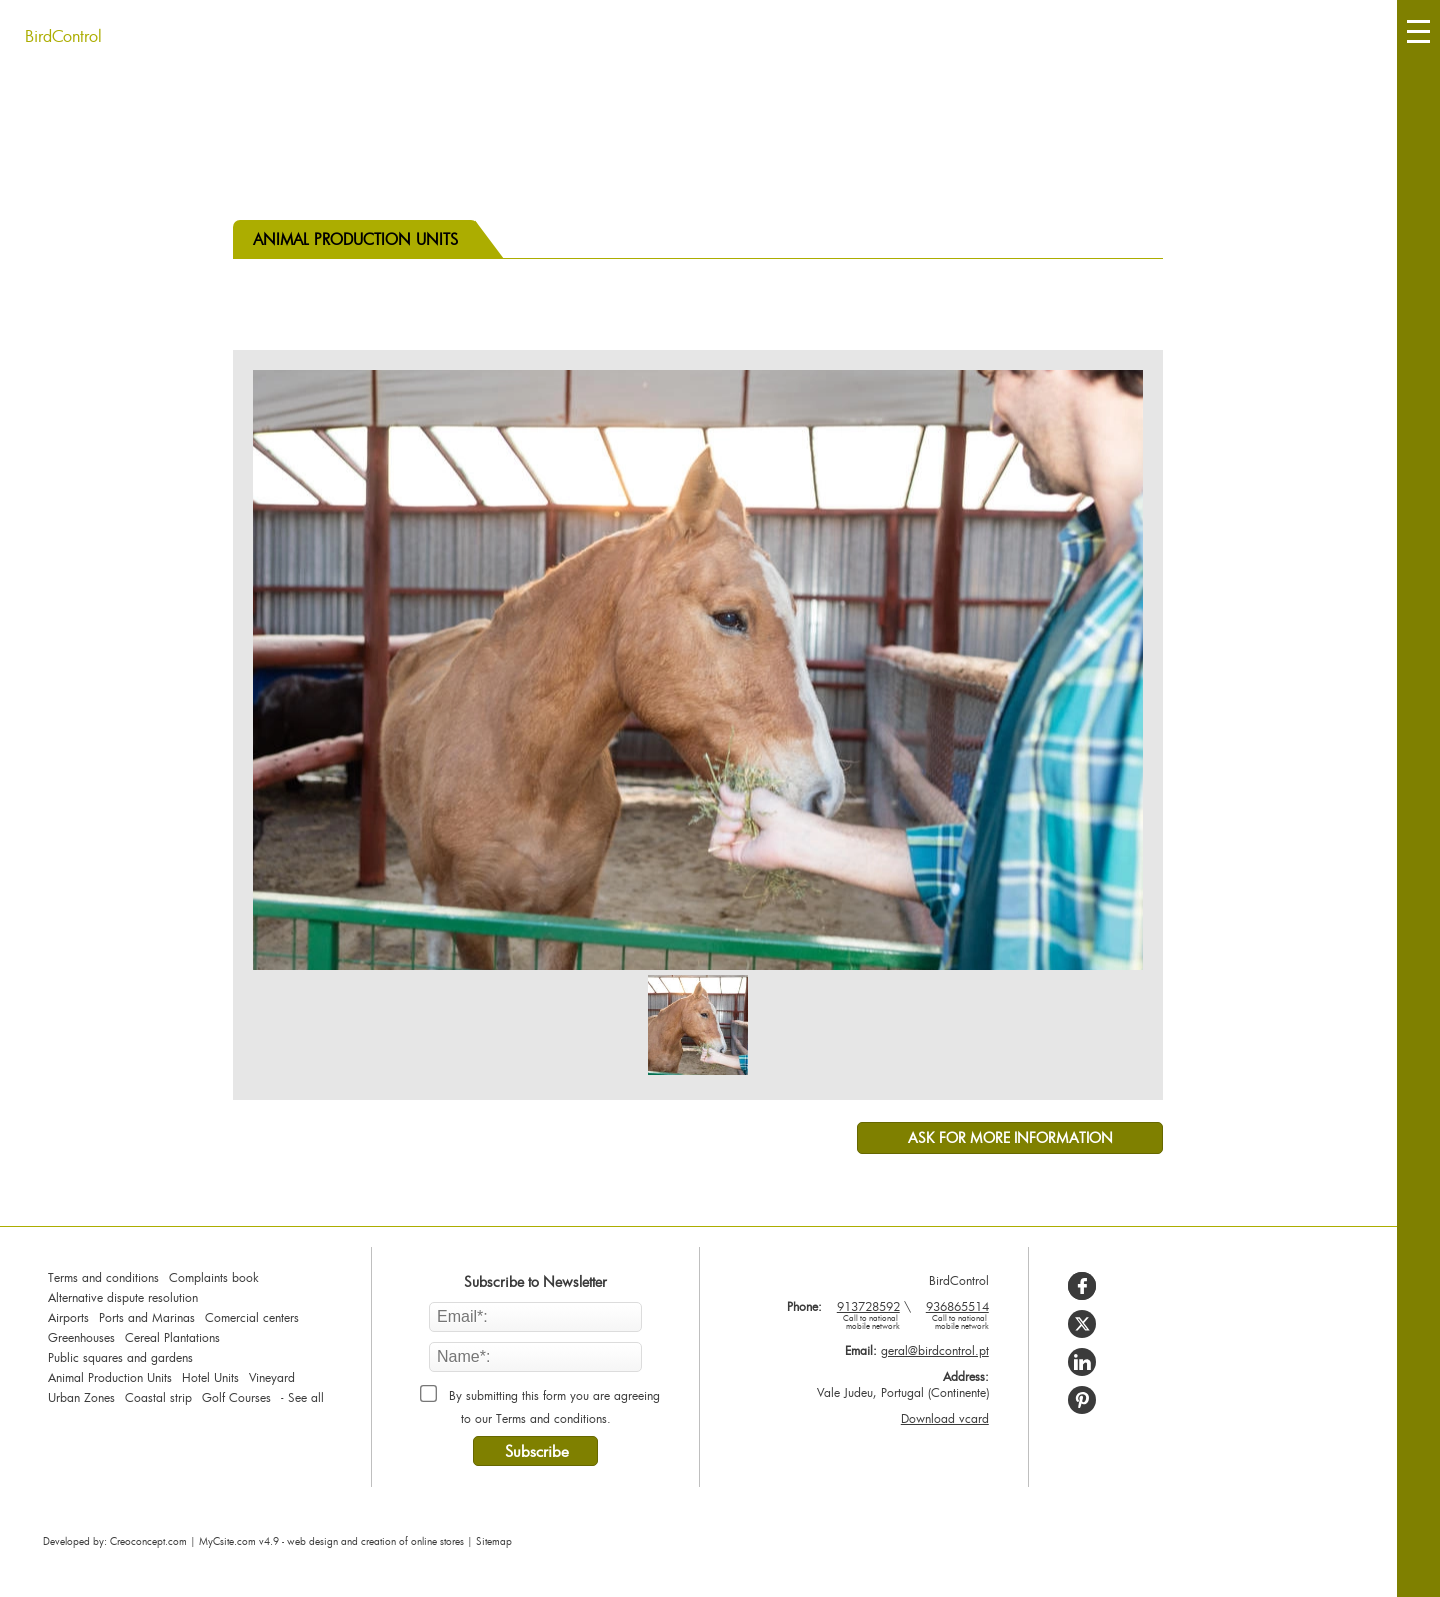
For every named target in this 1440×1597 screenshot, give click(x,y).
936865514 (952, 1314)
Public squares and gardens (120, 1357)
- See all (302, 1397)
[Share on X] (1082, 1324)
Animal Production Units (110, 1377)
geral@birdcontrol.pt (935, 1350)
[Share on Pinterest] (1082, 1400)
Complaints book (214, 1277)
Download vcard (945, 1418)
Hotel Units (210, 1377)
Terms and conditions (103, 1277)
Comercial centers (252, 1317)
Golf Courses (236, 1397)
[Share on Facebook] (1082, 1286)
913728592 (863, 1314)
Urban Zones (81, 1397)
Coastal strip (158, 1397)
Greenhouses (81, 1337)
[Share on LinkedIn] (1082, 1362)
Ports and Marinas (147, 1317)
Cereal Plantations (172, 1337)
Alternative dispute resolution (123, 1297)
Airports (68, 1317)
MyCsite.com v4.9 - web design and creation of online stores (331, 1541)
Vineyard (272, 1377)
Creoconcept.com (148, 1541)
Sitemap (494, 1541)
